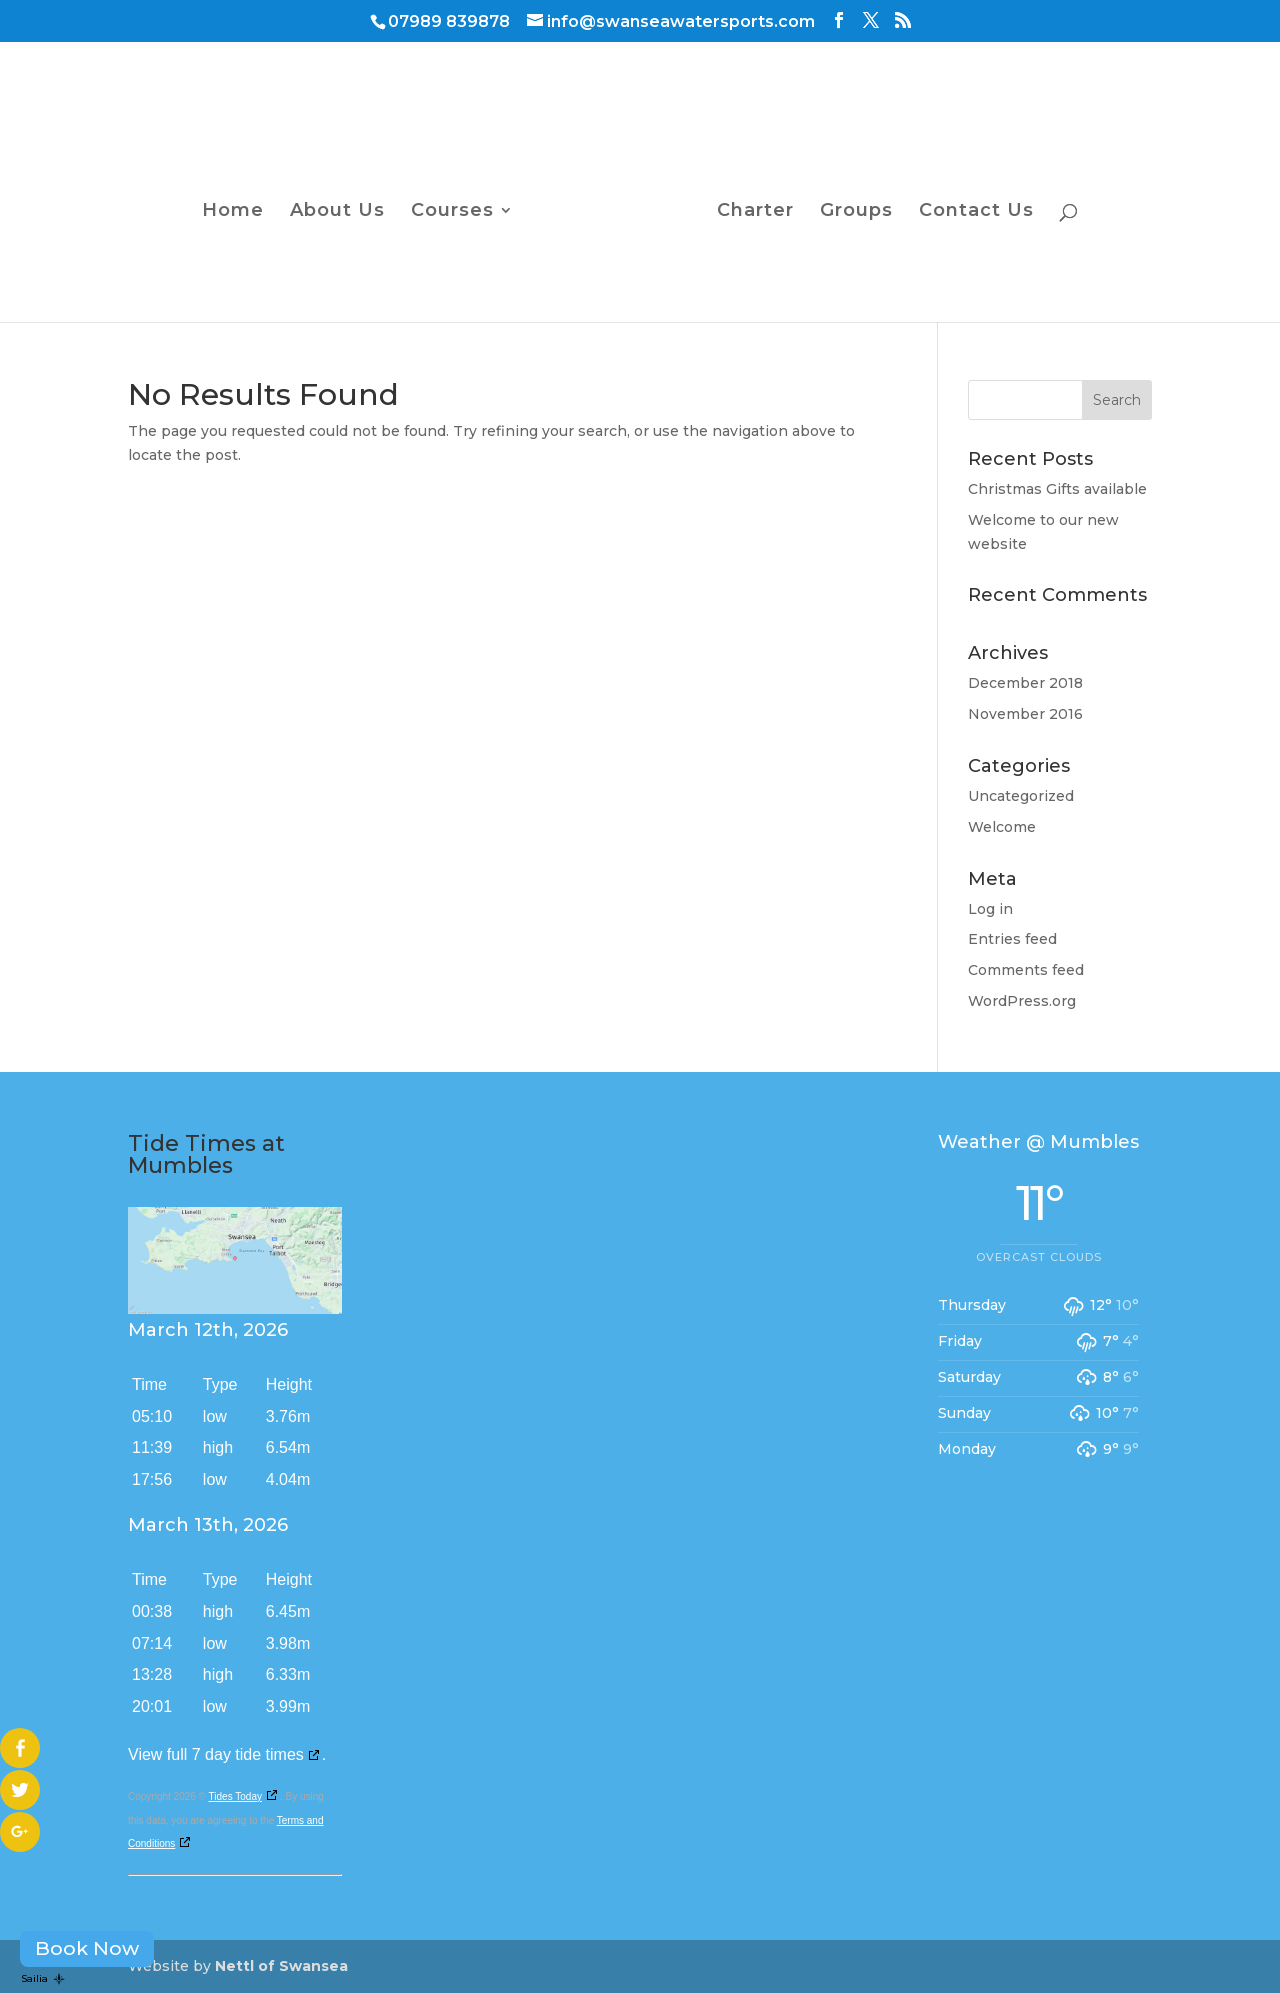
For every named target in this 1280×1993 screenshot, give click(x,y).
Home (233, 212)
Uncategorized (1021, 796)
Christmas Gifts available (1057, 489)
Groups (856, 212)
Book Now (87, 1948)
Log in (990, 909)
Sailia (43, 1978)
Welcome (1002, 827)
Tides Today (235, 1796)
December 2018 (1025, 683)
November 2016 (1025, 714)
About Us (337, 212)
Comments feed (1026, 970)
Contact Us (976, 212)
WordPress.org (1022, 1001)
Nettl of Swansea (281, 1966)
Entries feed (1012, 939)
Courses (452, 212)
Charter (755, 212)
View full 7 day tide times (216, 1754)
